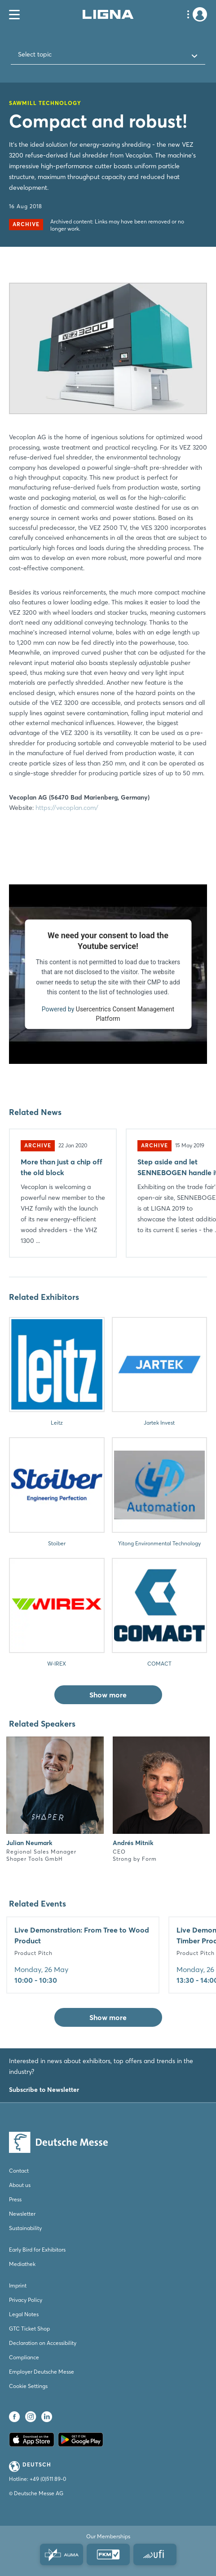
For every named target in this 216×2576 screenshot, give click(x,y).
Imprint (17, 2285)
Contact (19, 2170)
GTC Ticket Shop (29, 2328)
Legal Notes (24, 2314)
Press (15, 2199)
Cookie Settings (28, 2386)
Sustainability (25, 2228)
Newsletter (22, 2213)
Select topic (35, 54)
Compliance (24, 2357)
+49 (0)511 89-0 (48, 2478)
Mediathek (22, 2264)
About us (20, 2185)
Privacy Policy (25, 2299)
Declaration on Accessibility (42, 2343)
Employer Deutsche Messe (41, 2371)
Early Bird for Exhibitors (37, 2249)
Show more (108, 1694)
